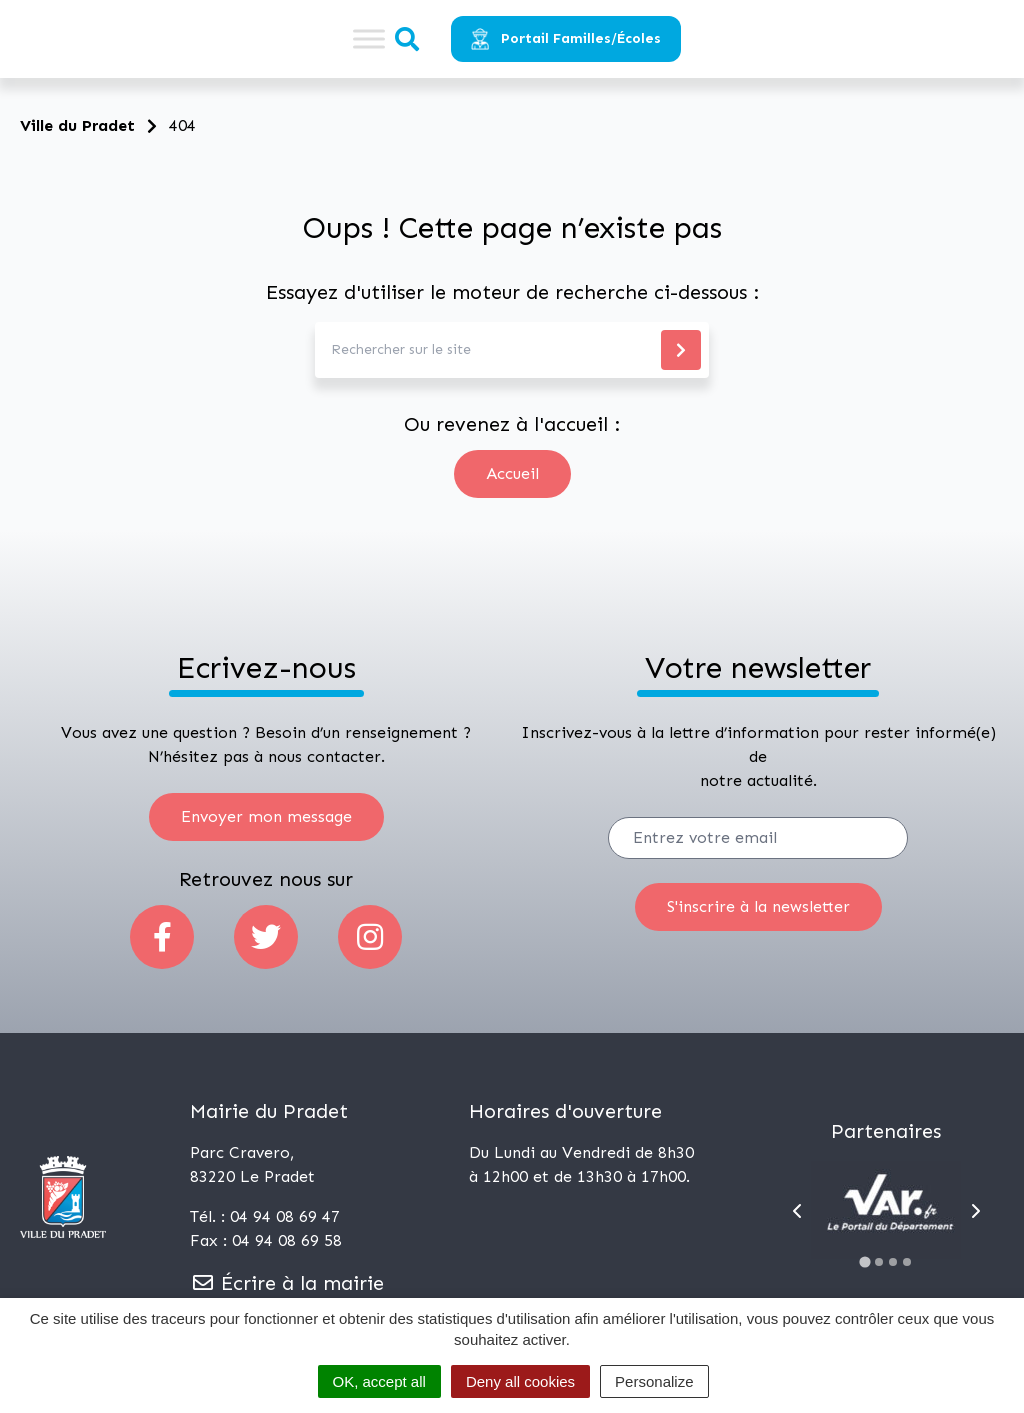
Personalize (654, 1381)
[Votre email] (758, 838)
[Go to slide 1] (865, 1261)
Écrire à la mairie (287, 1283)
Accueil (512, 473)
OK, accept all (379, 1381)
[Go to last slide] (797, 1211)
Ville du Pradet (77, 125)
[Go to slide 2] (879, 1262)
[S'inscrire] (758, 907)
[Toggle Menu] (369, 38)
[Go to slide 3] (893, 1262)
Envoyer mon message (266, 816)
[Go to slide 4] (907, 1262)
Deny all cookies (520, 1381)
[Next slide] (976, 1211)
